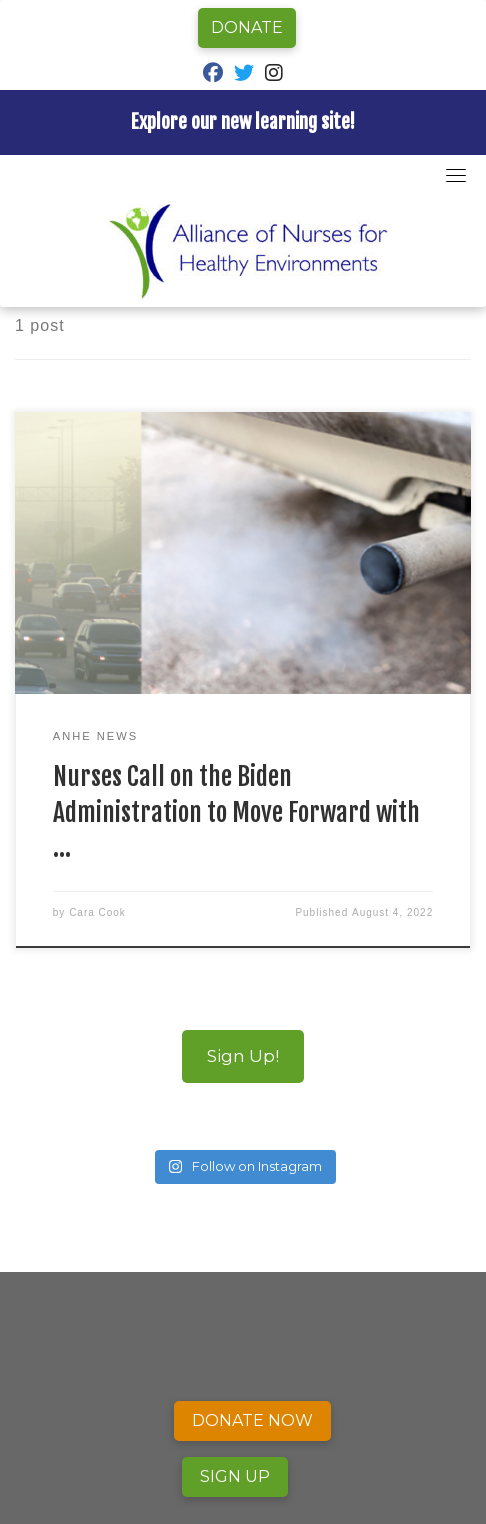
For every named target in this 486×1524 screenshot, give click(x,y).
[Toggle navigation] (456, 175)
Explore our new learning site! (243, 122)
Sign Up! (243, 1055)
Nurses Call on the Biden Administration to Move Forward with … (236, 811)
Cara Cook (97, 912)
